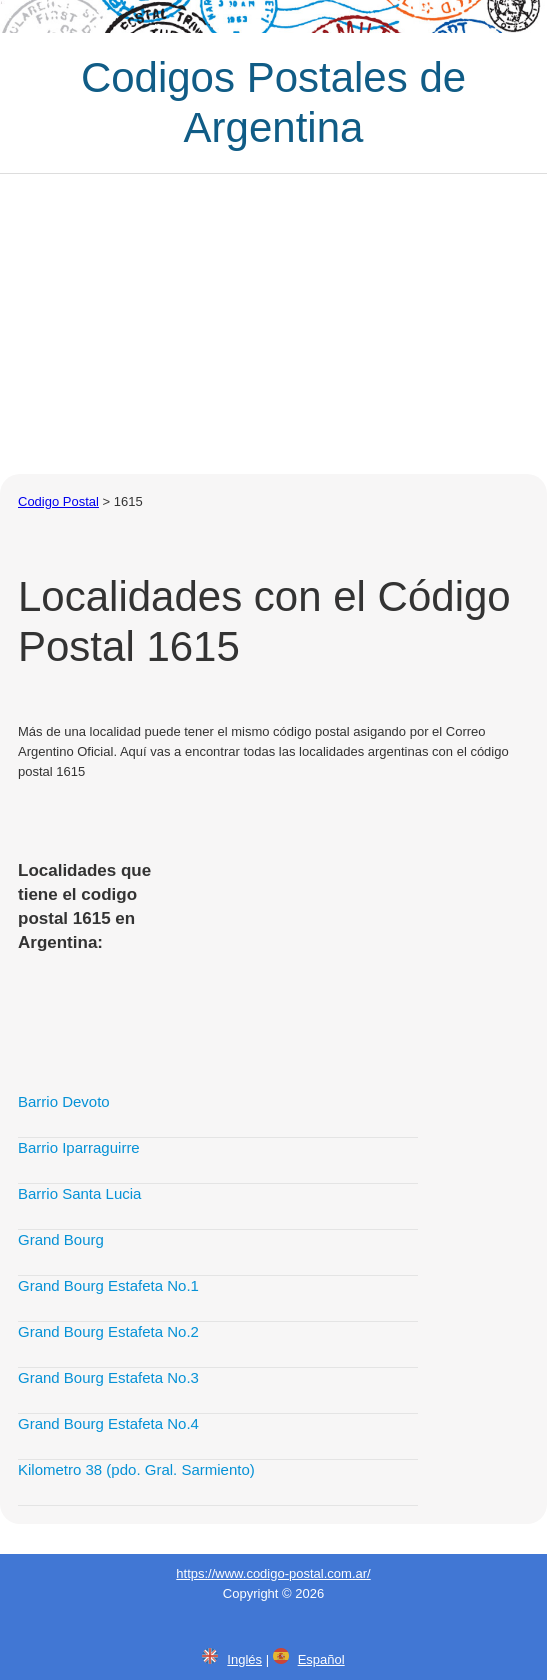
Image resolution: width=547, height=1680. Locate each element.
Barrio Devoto (64, 1101)
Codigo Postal (58, 501)
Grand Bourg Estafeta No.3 (108, 1377)
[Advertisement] (273, 324)
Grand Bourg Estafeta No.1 (108, 1285)
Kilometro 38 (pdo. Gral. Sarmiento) (136, 1469)
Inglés (244, 1659)
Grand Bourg (61, 1239)
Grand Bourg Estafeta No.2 (108, 1331)
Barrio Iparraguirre (79, 1147)
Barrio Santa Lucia (79, 1193)
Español (321, 1659)
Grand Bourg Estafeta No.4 (108, 1423)
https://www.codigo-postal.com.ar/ (273, 1573)
